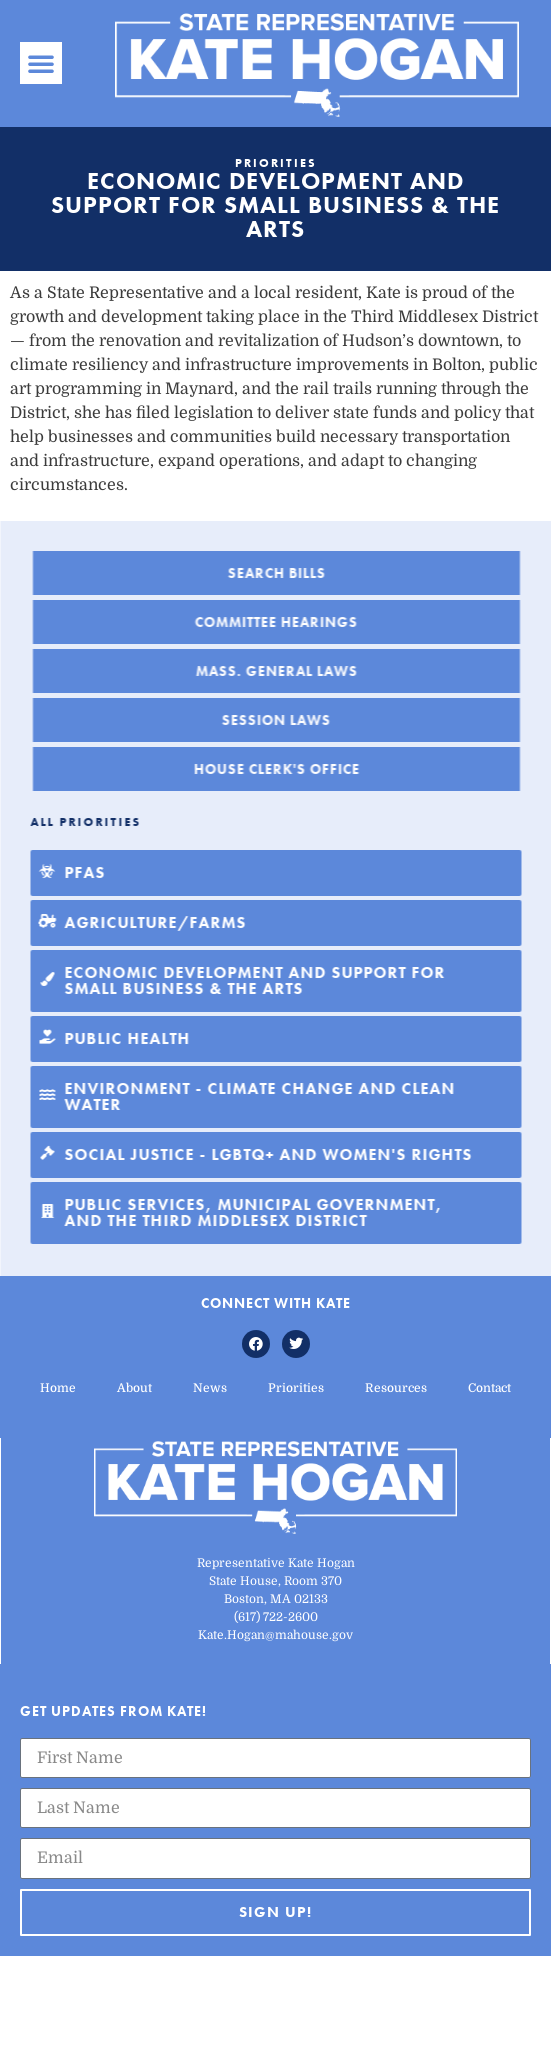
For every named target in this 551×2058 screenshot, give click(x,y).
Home (58, 1388)
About (134, 1388)
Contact (489, 1388)
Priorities (296, 1388)
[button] (41, 63)
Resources (396, 1388)
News (210, 1388)
